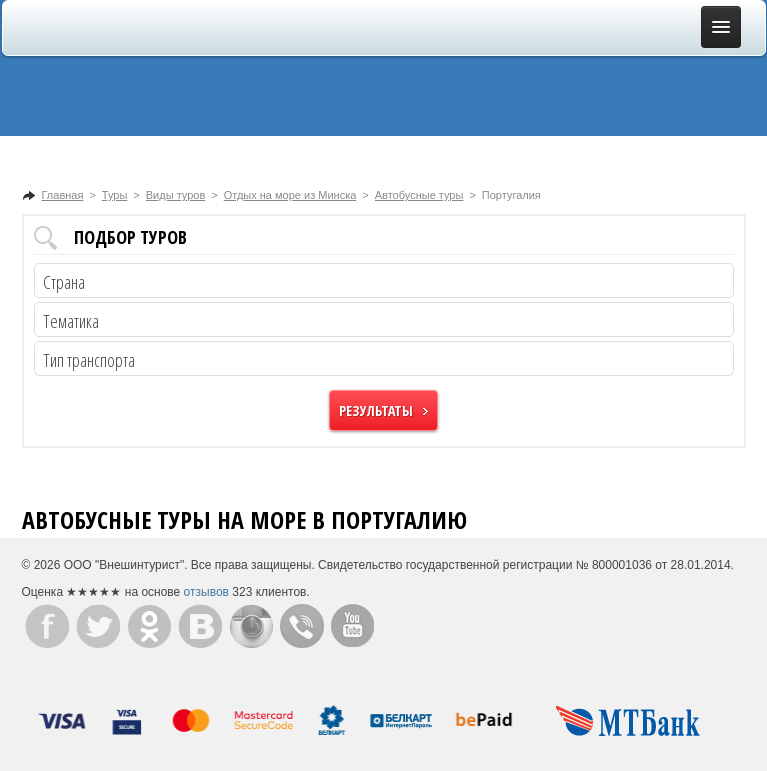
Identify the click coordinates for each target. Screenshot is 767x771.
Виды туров (175, 195)
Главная (63, 195)
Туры (115, 195)
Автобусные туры (419, 195)
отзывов (206, 592)
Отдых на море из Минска (290, 195)
